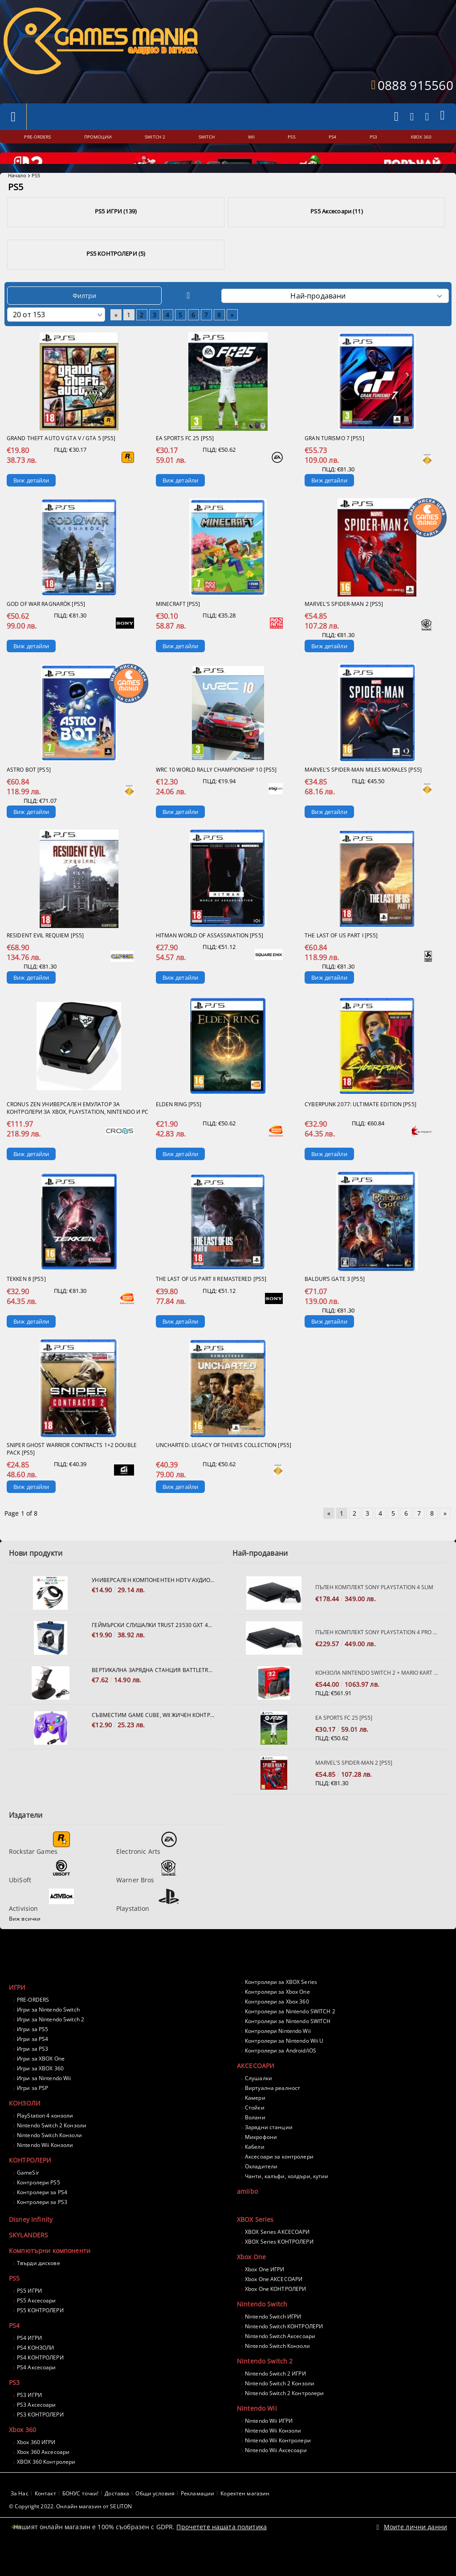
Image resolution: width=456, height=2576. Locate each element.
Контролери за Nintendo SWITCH (287, 2045)
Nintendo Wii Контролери (278, 2464)
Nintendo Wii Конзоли (45, 2169)
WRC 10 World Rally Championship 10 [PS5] (216, 793)
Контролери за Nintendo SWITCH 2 (290, 2035)
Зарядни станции (269, 2151)
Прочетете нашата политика (221, 2550)
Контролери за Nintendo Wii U (284, 2065)
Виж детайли (31, 504)
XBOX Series (255, 2243)
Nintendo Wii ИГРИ (269, 2445)
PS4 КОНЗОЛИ (35, 2372)
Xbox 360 (22, 2453)
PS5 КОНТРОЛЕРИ (40, 2334)
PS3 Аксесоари (36, 2429)
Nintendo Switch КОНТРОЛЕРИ (284, 2350)
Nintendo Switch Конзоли (49, 2159)
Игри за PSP (32, 2112)
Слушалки (258, 2102)
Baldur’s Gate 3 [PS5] (335, 1303)
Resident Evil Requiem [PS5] (45, 959)
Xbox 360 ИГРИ (36, 2466)
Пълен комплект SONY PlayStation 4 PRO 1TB (376, 1656)
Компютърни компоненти (49, 2274)
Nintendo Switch (262, 2328)
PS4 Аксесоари (36, 2391)
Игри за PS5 (32, 2053)
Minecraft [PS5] (178, 628)
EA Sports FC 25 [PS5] (185, 462)
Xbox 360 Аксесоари (43, 2476)
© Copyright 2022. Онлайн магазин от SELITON (70, 2530)
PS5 (14, 2302)
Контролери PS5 (38, 2206)
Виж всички (25, 1942)
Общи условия (154, 2517)
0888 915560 (415, 85)
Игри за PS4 (32, 2063)
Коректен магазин (244, 2517)
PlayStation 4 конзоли (45, 2139)
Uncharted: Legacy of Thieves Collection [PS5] (223, 1469)
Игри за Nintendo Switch (48, 2033)
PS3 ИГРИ (29, 2419)
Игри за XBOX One (41, 2082)
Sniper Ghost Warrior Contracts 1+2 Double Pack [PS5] (72, 1472)
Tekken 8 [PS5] (26, 1303)
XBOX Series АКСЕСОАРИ (277, 2256)
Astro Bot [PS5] (29, 793)
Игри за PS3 (32, 2073)
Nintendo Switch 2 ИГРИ (275, 2397)
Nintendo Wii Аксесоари (276, 2474)
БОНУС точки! (80, 2517)
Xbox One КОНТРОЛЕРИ (275, 2313)
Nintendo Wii (257, 2432)
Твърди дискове (38, 2287)
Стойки (255, 2131)
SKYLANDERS (28, 2259)
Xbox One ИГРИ (265, 2293)
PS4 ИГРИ (29, 2362)
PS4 (14, 2349)
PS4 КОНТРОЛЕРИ (40, 2381)
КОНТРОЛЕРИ (30, 2184)
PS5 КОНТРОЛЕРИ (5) (115, 278)
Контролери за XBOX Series (281, 2006)
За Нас (19, 2517)
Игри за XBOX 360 (40, 2092)
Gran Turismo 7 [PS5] (334, 462)
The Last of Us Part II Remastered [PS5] (211, 1303)
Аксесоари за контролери (279, 2180)
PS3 (14, 2406)
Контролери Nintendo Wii (278, 2055)
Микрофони (261, 2161)
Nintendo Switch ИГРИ (273, 2340)
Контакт (45, 2517)
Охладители (261, 2190)
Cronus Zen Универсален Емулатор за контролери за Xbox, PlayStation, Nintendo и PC (78, 1132)
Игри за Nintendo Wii (44, 2102)
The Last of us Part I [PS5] (341, 959)
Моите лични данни (415, 2550)
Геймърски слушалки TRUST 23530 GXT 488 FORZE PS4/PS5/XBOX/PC (153, 1649)
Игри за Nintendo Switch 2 (50, 2043)
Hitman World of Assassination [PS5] (209, 959)
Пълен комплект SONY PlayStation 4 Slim (374, 1611)
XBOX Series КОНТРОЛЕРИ (279, 2265)
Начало (17, 199)
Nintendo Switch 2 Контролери (284, 2417)
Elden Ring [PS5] (179, 1128)
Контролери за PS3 (42, 2226)
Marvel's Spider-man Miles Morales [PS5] (363, 793)
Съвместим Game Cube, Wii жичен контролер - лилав (153, 1739)
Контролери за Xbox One (277, 2016)
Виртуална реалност (272, 2112)
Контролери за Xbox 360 (277, 2025)
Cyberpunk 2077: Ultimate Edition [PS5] (360, 1128)
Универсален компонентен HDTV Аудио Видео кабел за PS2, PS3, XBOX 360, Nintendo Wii (153, 1604)
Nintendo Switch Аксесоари (280, 2360)
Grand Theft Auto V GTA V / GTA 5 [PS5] (61, 462)
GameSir (28, 2196)
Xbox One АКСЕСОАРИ (273, 2303)
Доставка (117, 2517)
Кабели (255, 2171)
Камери (255, 2122)
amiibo (247, 2215)
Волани (255, 2141)
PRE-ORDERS (33, 2024)
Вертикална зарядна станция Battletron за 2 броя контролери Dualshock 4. (153, 1694)
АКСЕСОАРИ (255, 2089)
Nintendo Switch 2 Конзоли (51, 2149)
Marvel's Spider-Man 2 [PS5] (344, 628)
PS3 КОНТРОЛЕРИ (40, 2438)
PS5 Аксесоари (36, 2324)
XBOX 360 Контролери (46, 2486)
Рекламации (197, 2517)
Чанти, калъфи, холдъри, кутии (286, 2200)
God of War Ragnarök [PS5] (46, 628)
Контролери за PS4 (42, 2216)
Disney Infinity (31, 2243)
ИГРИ (17, 2011)
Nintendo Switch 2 (265, 2385)
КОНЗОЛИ (25, 2127)
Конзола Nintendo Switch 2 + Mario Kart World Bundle (376, 1697)
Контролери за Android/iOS (280, 2074)
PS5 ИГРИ (29, 2314)
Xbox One (251, 2281)
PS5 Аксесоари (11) (336, 235)
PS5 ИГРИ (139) (116, 235)
